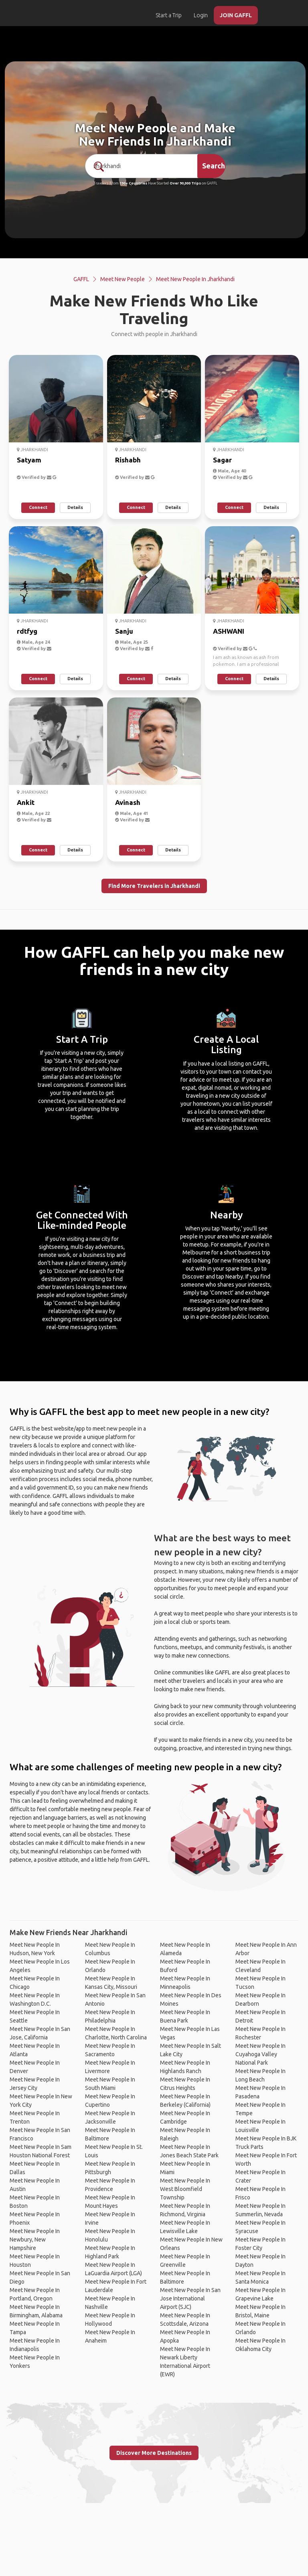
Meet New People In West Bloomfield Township (185, 2189)
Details (75, 507)
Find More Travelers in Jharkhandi (154, 886)
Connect (38, 507)
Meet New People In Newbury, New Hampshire (35, 2239)
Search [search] (213, 166)
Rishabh (128, 460)
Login (201, 15)
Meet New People (122, 279)
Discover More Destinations (154, 2453)
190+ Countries (133, 183)
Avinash (127, 802)
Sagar (222, 460)
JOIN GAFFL (236, 15)
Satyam (29, 460)
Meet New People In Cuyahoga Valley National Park (260, 2054)
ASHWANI (228, 631)
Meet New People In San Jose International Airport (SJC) (190, 2298)
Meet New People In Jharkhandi (195, 279)
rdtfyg (27, 631)
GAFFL (81, 279)
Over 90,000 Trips (185, 183)
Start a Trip (169, 15)
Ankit (25, 802)
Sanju (124, 631)
